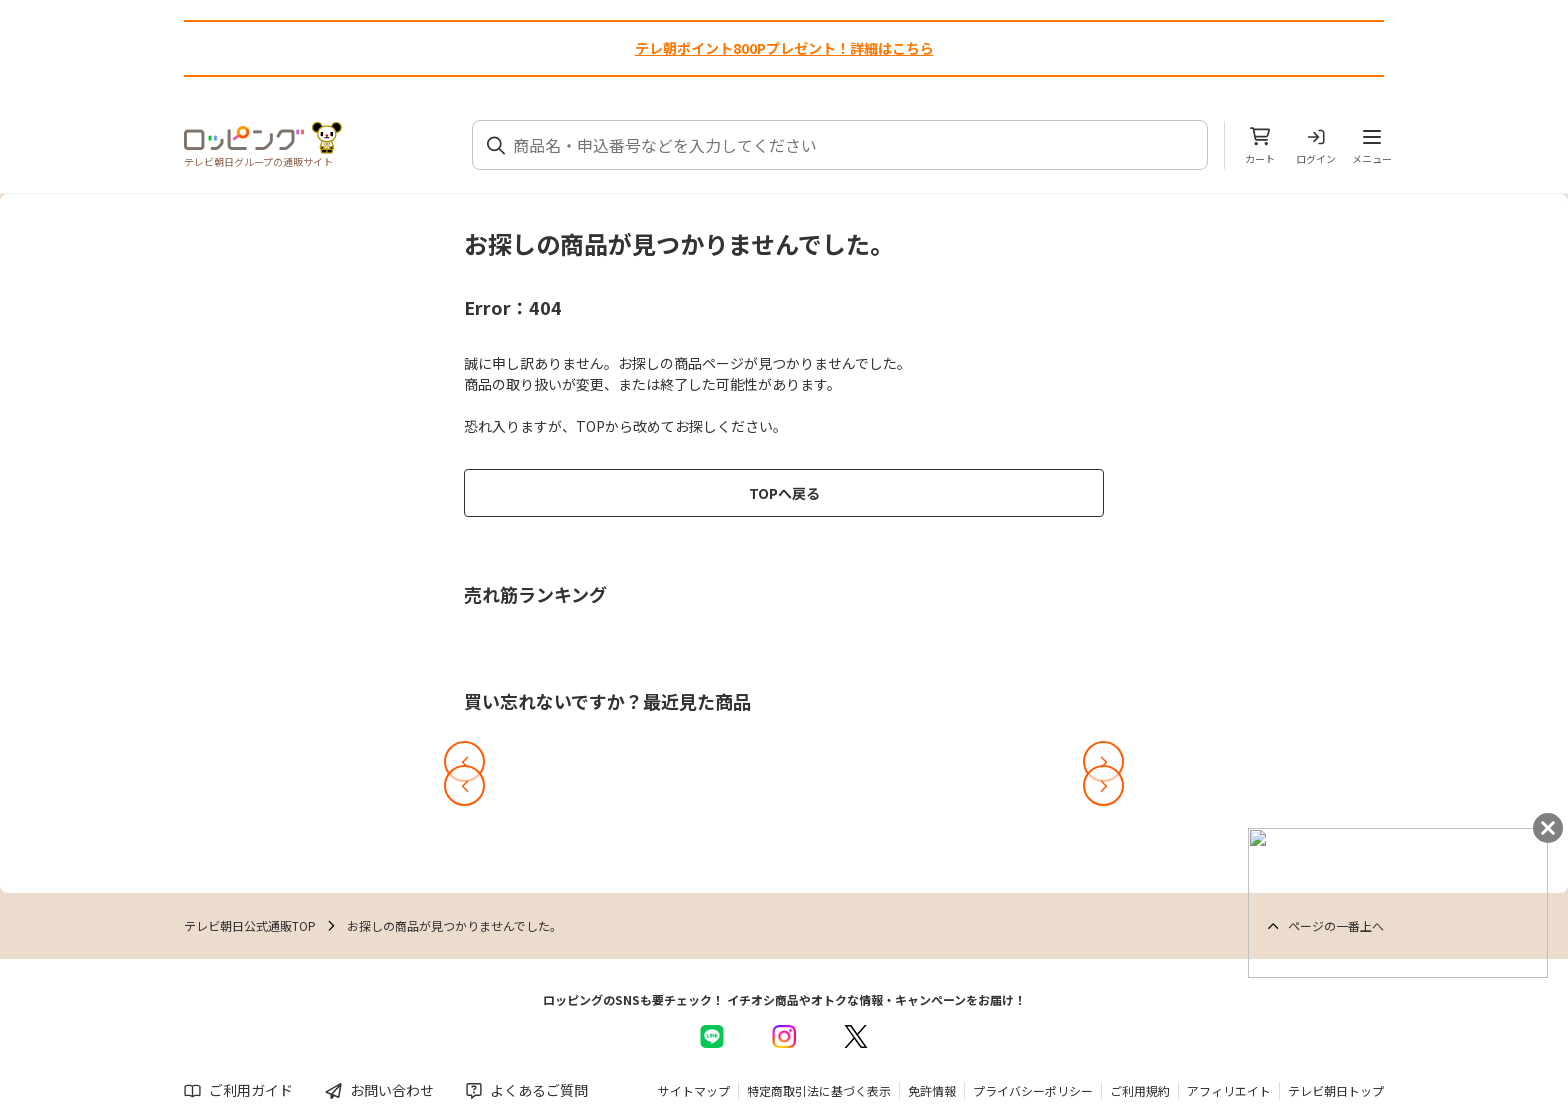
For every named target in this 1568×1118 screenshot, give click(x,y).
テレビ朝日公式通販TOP (250, 925)
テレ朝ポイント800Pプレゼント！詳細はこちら (784, 48)
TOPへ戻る (784, 493)
